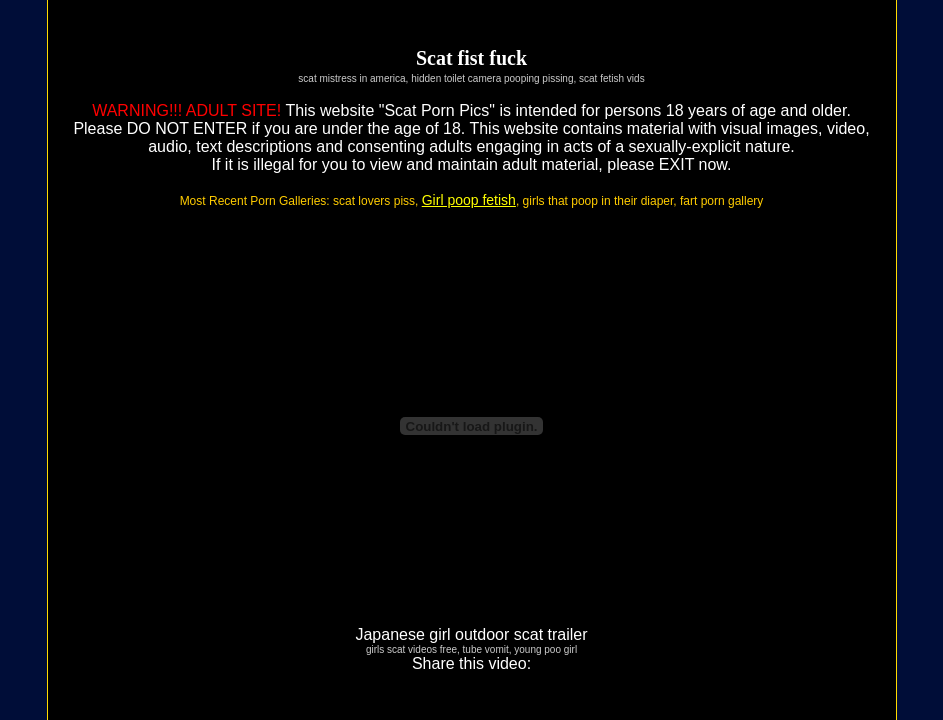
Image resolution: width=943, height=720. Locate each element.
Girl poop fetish (469, 200)
